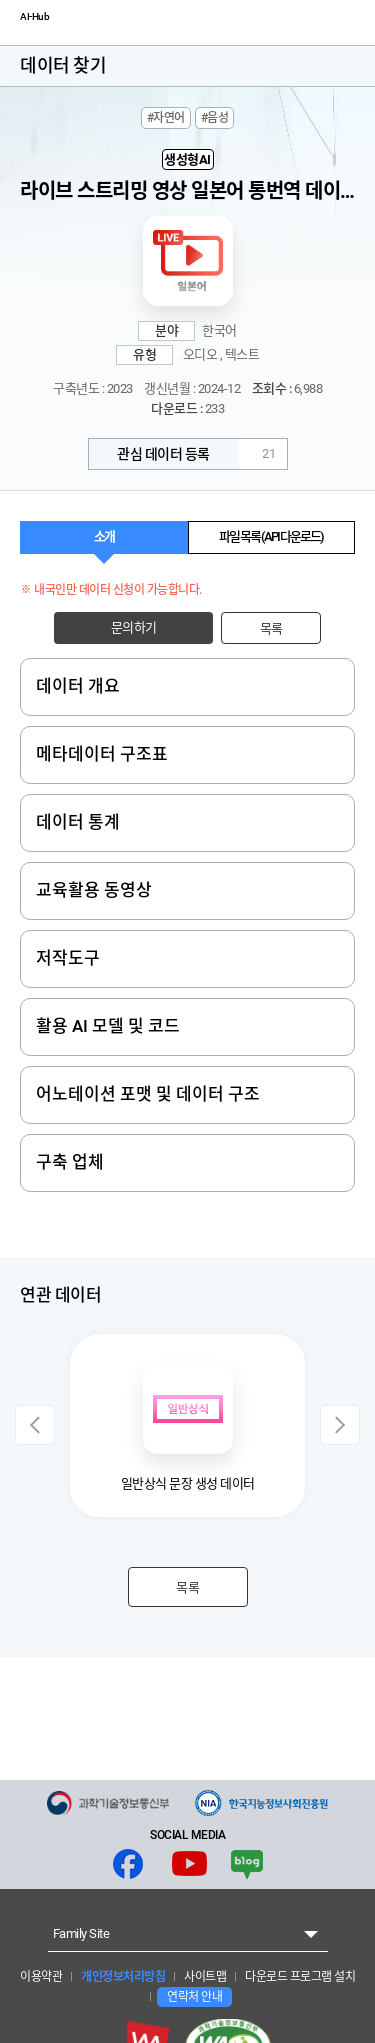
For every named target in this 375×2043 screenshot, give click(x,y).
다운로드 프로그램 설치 (299, 1977)
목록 (271, 628)
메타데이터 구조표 (102, 754)
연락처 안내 (194, 1997)
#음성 (215, 118)
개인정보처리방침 (122, 1977)
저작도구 (68, 958)
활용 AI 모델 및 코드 (108, 1026)
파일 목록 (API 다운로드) (271, 536)
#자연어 (166, 118)
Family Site (81, 1933)
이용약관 (41, 1977)
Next (340, 1425)
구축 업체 (70, 1162)
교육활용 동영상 (94, 890)
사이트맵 (204, 1977)
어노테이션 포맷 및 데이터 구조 (148, 1094)
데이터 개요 (78, 686)
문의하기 (134, 627)
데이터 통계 (78, 822)
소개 (104, 536)
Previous (35, 1425)
